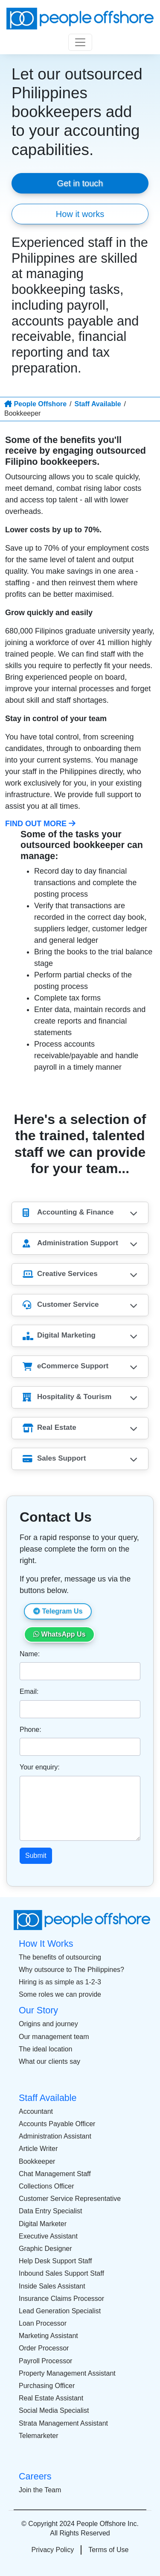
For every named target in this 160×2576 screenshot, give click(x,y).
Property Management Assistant (67, 2373)
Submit (36, 1855)
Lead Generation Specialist (60, 2311)
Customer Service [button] (61, 1304)
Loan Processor (43, 2323)
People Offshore (35, 404)
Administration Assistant (55, 2136)
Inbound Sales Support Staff (61, 2273)
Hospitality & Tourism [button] (67, 1397)
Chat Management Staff (55, 2173)
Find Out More (40, 823)
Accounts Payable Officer (57, 2123)
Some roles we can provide (60, 1994)
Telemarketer (38, 2435)
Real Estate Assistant (51, 2398)
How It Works (46, 1944)
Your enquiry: (40, 1767)
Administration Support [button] (70, 1243)
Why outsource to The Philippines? (71, 1969)
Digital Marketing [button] (59, 1335)
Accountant (36, 2111)
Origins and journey (48, 2023)
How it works (80, 214)
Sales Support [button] (54, 1458)
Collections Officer (46, 2186)
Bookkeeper (37, 2161)
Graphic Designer (45, 2248)
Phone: (30, 1729)
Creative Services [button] (60, 1274)
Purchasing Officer (47, 2385)
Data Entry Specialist (50, 2211)
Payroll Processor (45, 2361)
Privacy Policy (53, 2549)
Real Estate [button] (49, 1427)
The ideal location (45, 2049)
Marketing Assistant (48, 2335)
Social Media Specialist (54, 2410)
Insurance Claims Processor (61, 2298)
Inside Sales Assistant (52, 2286)
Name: (30, 1654)
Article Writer (38, 2148)
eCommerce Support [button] (65, 1366)
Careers (35, 2476)
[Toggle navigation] (80, 42)
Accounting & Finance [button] (68, 1212)
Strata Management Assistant (63, 2423)
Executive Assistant (48, 2236)
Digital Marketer (43, 2223)
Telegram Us (57, 1611)
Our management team (54, 2036)
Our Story (38, 2010)
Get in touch (80, 183)
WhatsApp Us (59, 1634)
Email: (29, 1691)
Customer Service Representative (70, 2198)
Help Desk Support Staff (55, 2261)
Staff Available (97, 404)
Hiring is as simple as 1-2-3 (60, 1982)
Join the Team (40, 2490)
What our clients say (49, 2061)
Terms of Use (108, 2549)
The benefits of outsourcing (60, 1957)
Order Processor (44, 2348)
